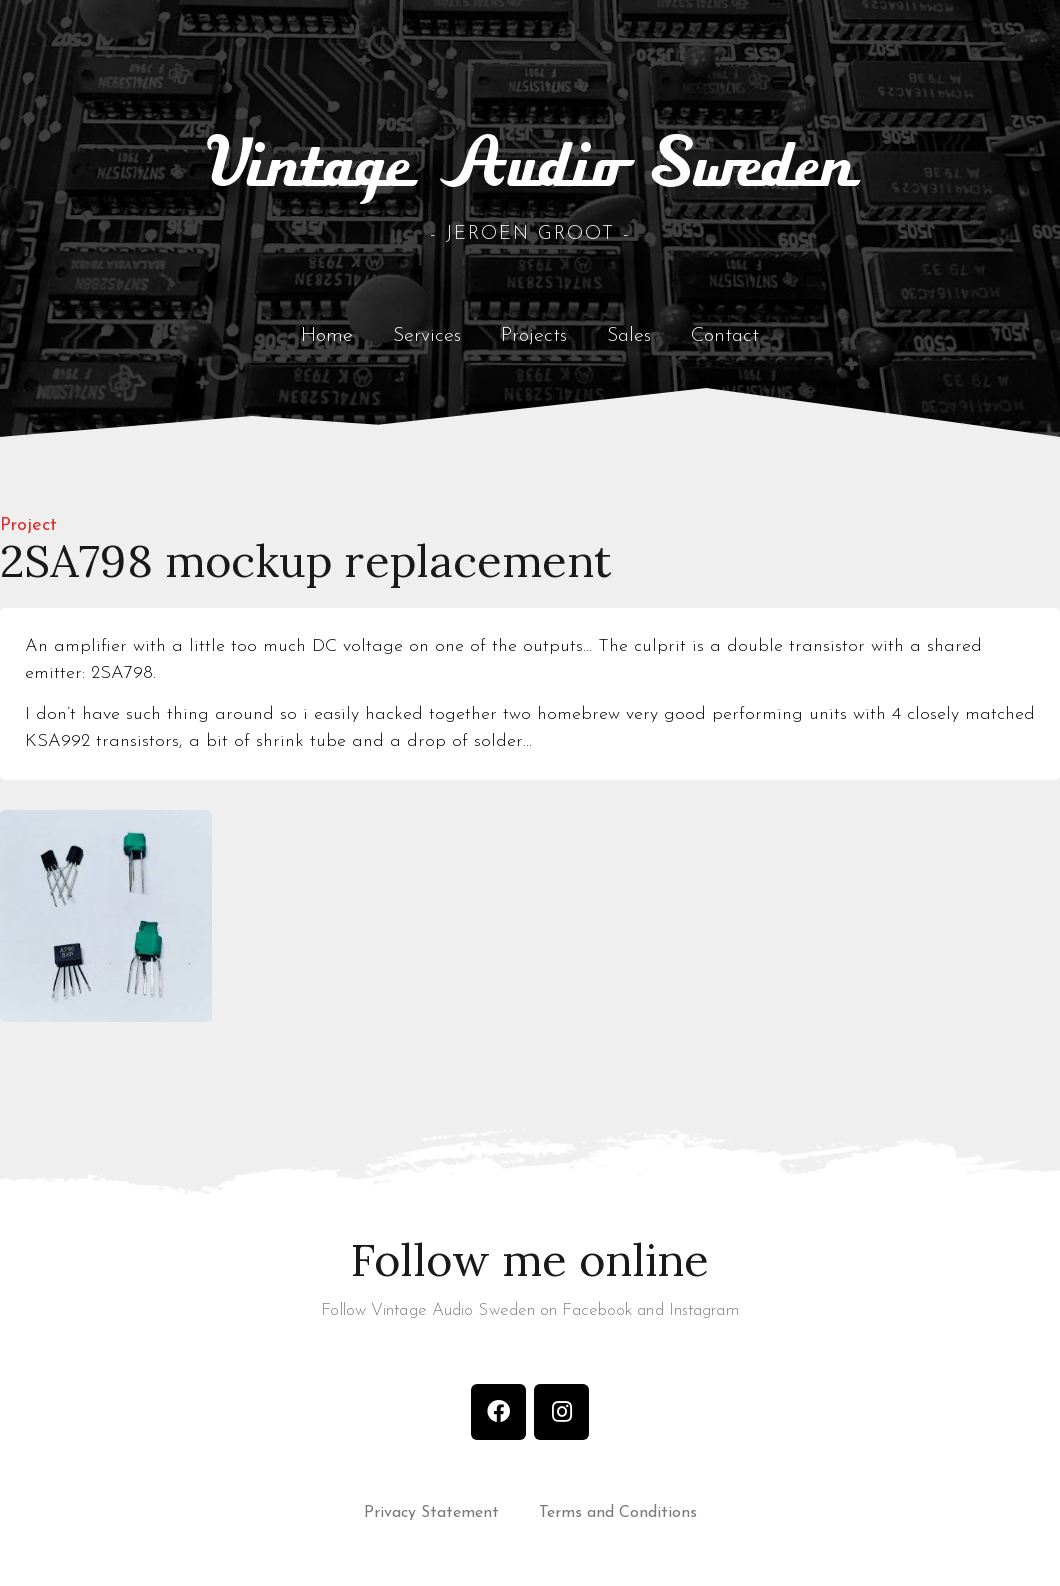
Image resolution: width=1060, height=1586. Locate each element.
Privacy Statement (431, 1513)
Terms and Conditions (618, 1513)
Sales (629, 336)
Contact (725, 336)
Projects (534, 336)
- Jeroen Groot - (530, 234)
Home (327, 336)
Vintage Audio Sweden (530, 167)
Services (427, 336)
